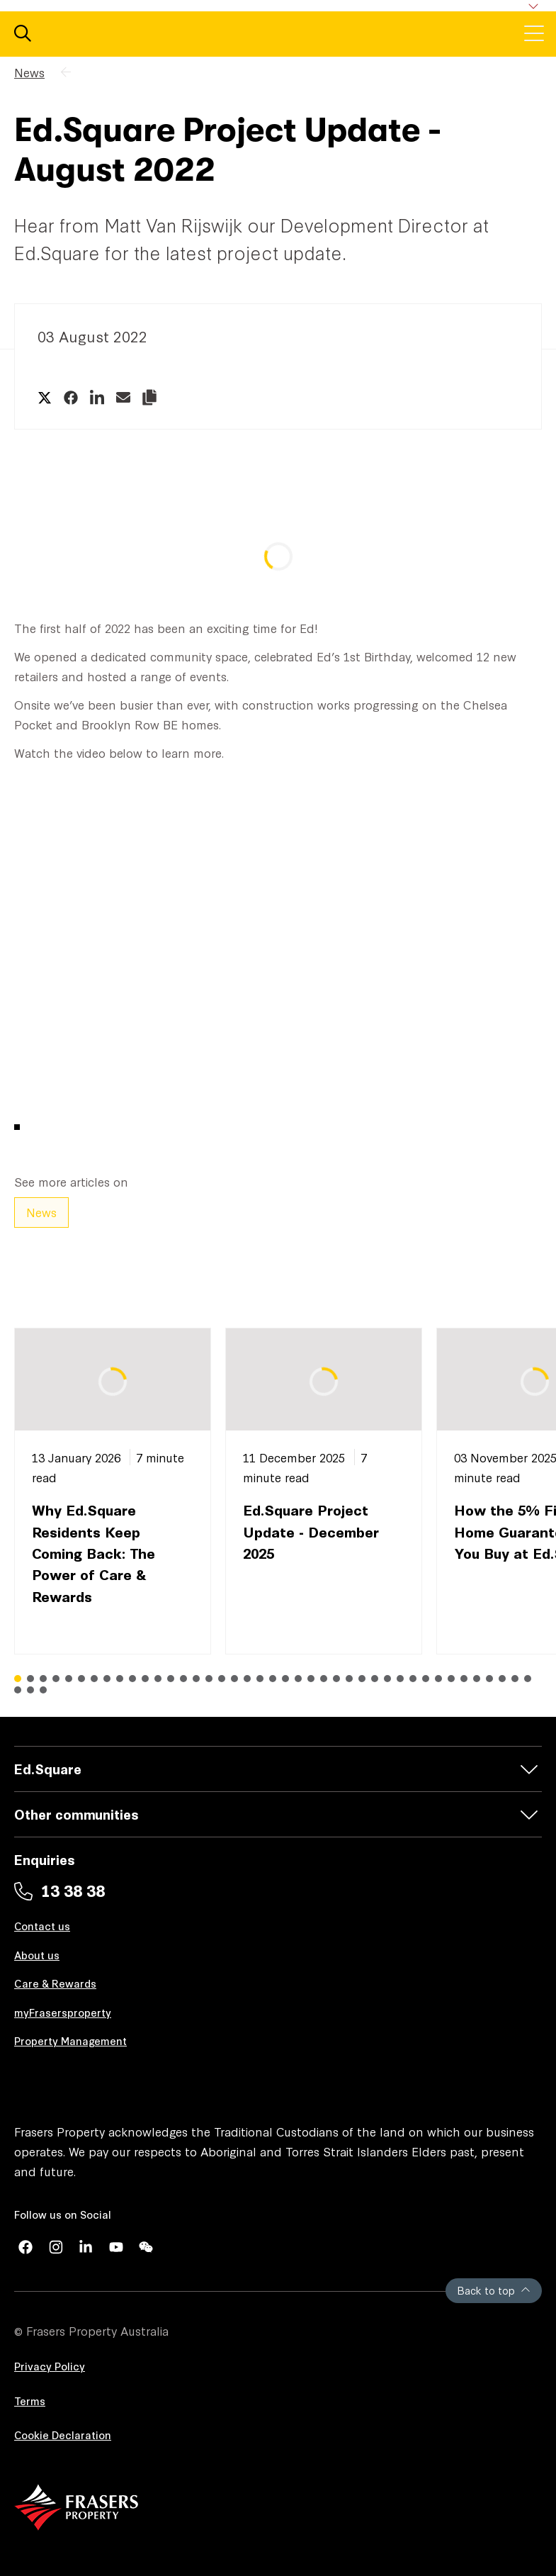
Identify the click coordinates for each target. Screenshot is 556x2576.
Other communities (76, 1813)
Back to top (494, 2290)
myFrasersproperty (62, 2012)
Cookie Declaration (62, 2434)
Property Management (70, 2040)
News (29, 72)
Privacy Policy (49, 2365)
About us (36, 1954)
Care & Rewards (55, 1983)
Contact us (42, 1925)
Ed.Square (47, 1768)
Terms (29, 2400)
